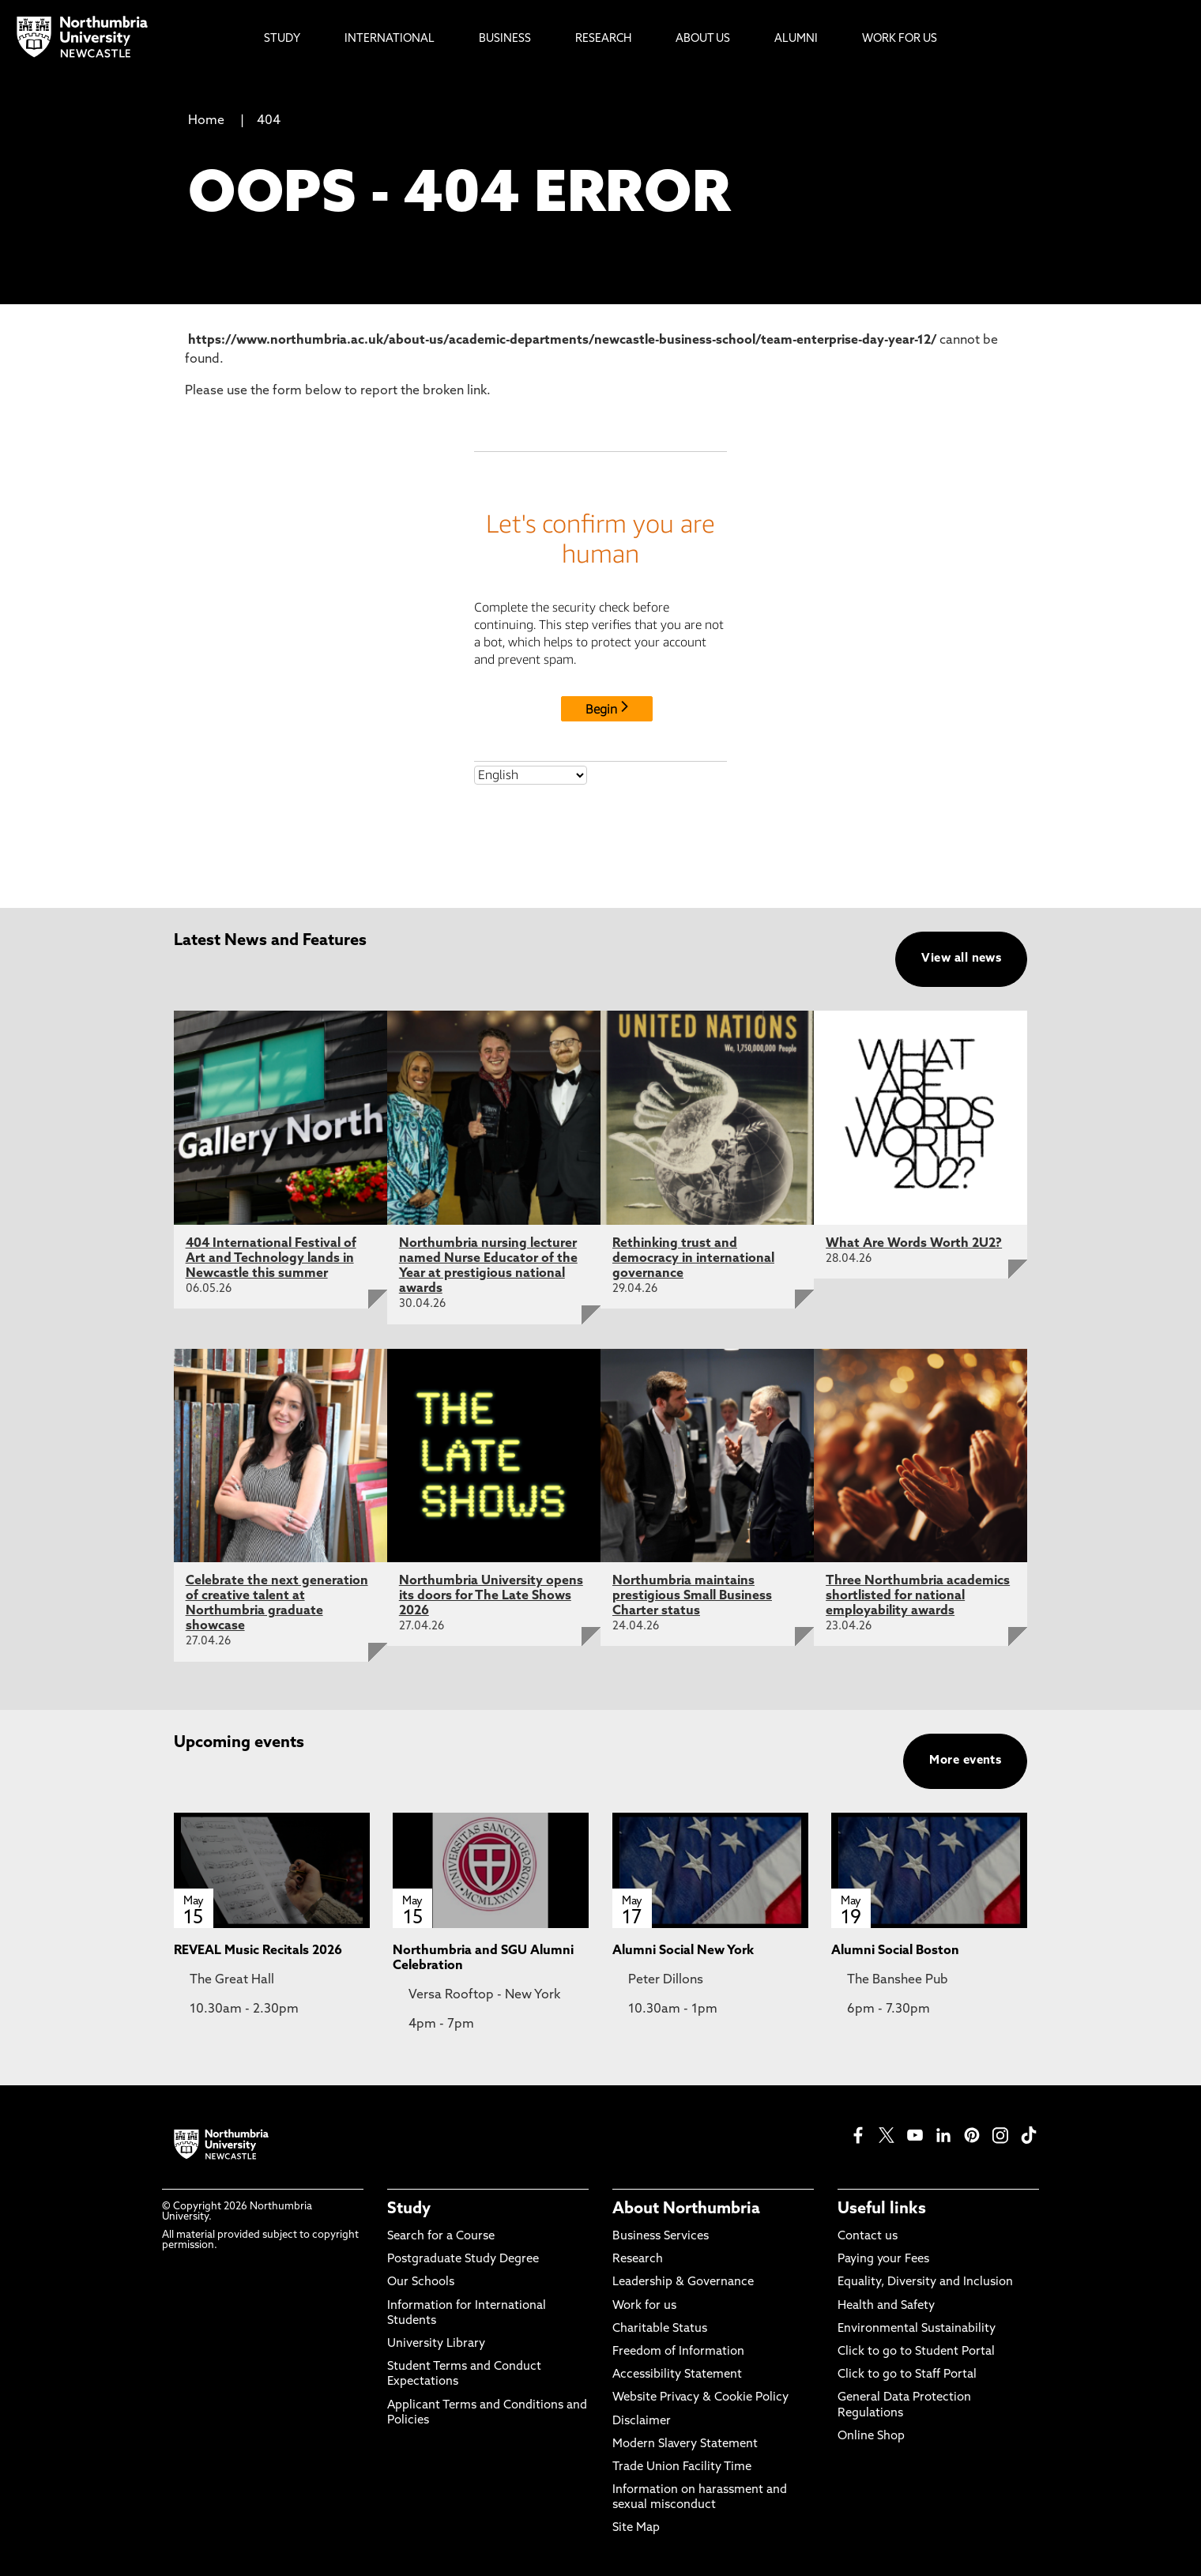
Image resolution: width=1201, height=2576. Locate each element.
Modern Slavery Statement (685, 2444)
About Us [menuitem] (703, 39)
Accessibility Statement (677, 2375)
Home (206, 121)
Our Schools (420, 2282)
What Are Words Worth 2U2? (914, 1243)
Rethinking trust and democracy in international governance (693, 1258)
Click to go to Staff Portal (907, 2375)
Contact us (868, 2237)
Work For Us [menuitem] (899, 39)
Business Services (660, 2237)
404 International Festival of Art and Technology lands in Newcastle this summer (271, 1258)
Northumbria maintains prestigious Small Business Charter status (692, 1596)
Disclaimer (641, 2421)
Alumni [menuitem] (796, 39)
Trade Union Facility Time (681, 2467)
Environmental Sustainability (917, 2329)
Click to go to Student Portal (916, 2352)
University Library (436, 2344)
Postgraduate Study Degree (463, 2259)
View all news (961, 959)
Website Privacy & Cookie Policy (700, 2398)
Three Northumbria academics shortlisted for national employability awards (918, 1596)
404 (268, 121)
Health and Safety (886, 2306)
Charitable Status (659, 2329)
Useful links (882, 2209)
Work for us (644, 2306)
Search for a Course (441, 2237)
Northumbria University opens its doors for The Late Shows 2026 (491, 1596)
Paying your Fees (883, 2259)
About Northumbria (686, 2209)
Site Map (636, 2528)
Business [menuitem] (505, 39)
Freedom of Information (678, 2352)
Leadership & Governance (683, 2282)
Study (409, 2209)
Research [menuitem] (603, 39)
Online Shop (871, 2436)
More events (965, 1761)
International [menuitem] (389, 39)
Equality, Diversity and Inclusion (925, 2282)
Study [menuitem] (282, 39)
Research (637, 2259)
